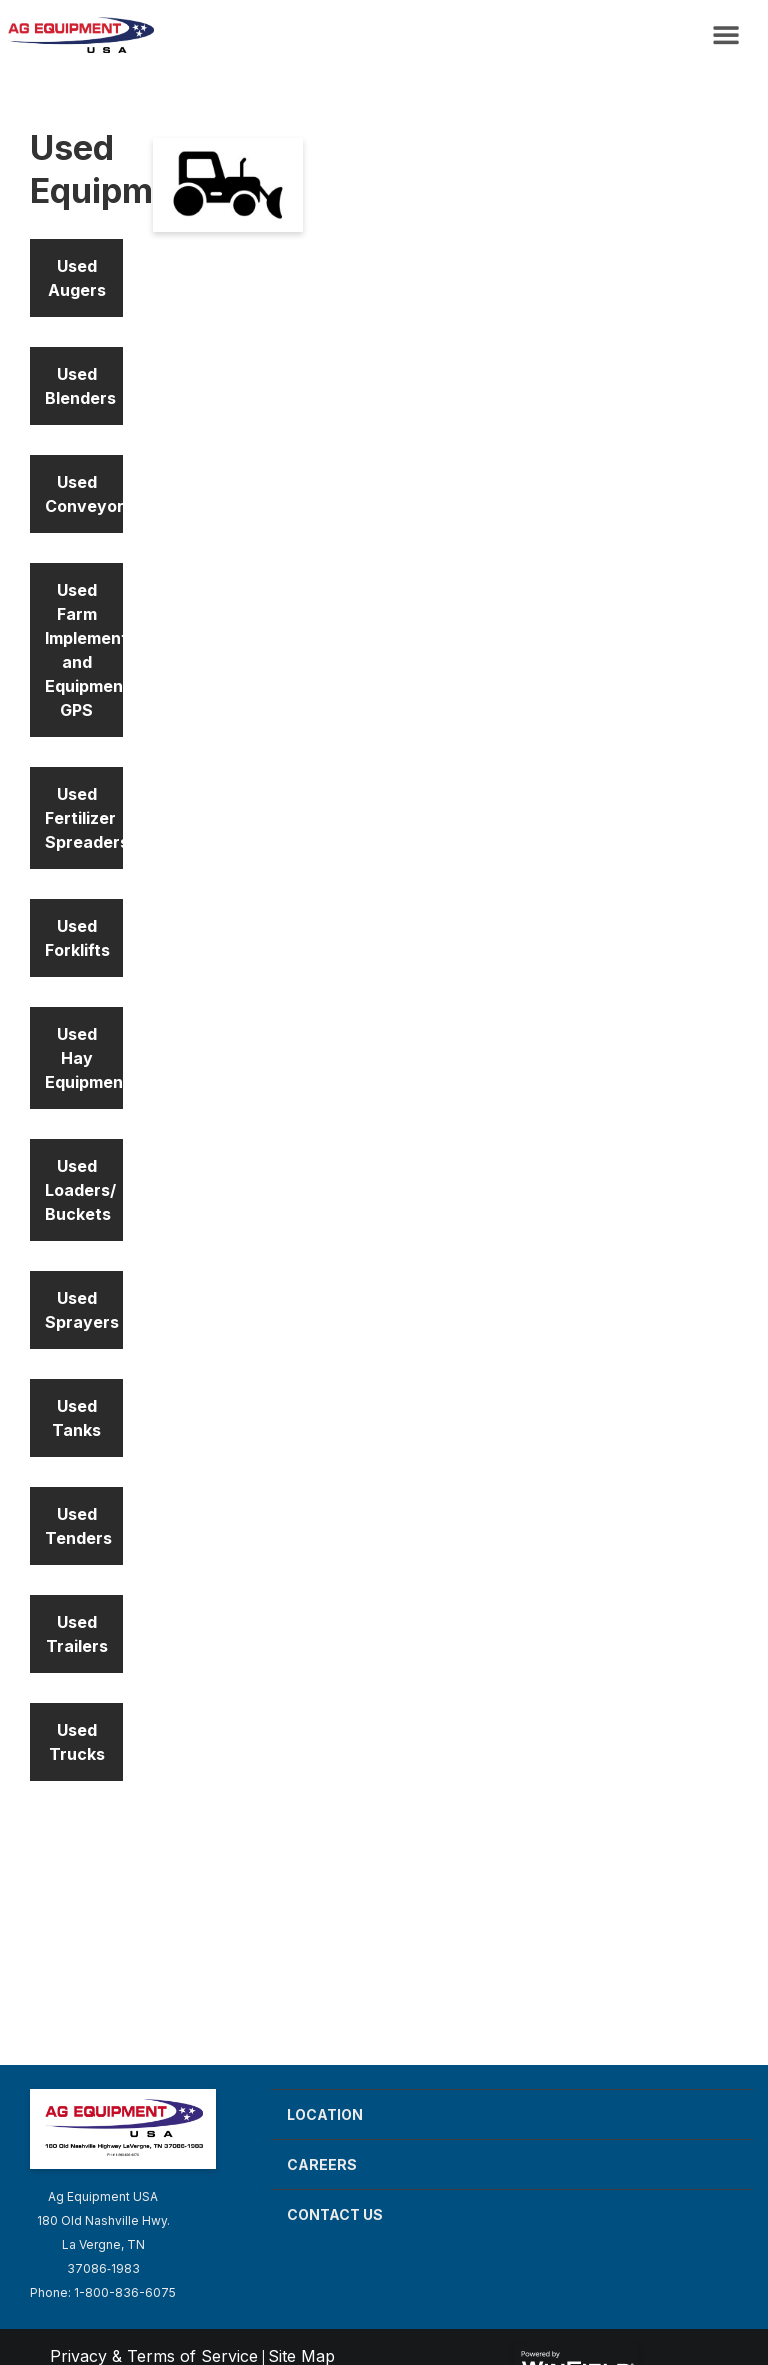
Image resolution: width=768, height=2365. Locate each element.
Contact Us (335, 2214)
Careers (322, 2164)
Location (325, 2114)
